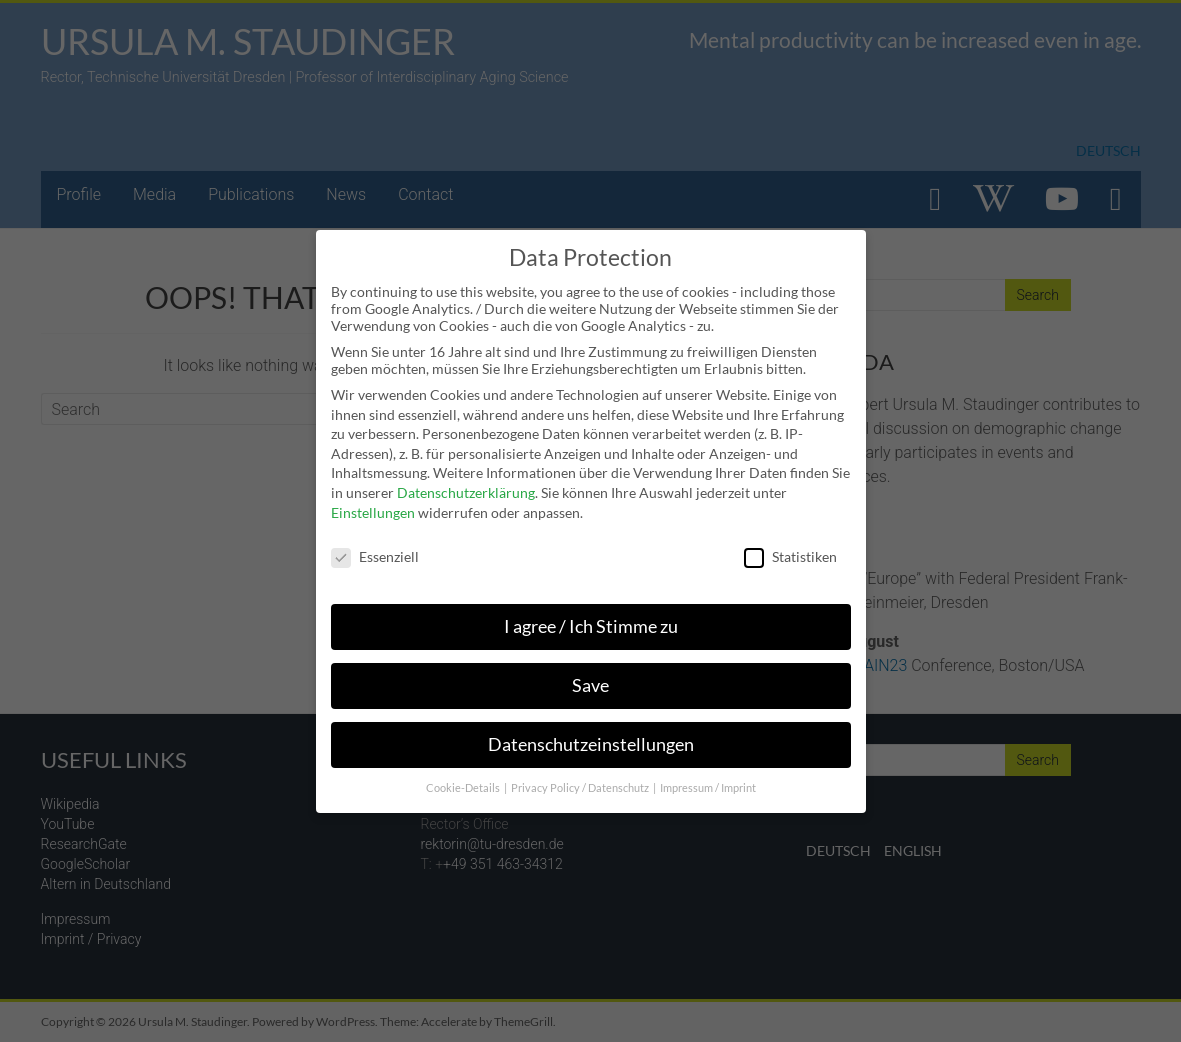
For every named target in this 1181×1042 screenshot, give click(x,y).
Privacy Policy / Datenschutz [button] (581, 788)
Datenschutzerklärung (466, 492)
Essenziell (375, 556)
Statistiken (790, 556)
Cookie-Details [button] (464, 788)
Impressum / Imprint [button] (708, 788)
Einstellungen (373, 512)
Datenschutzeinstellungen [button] (591, 744)
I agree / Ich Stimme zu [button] (591, 626)
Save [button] (590, 685)
